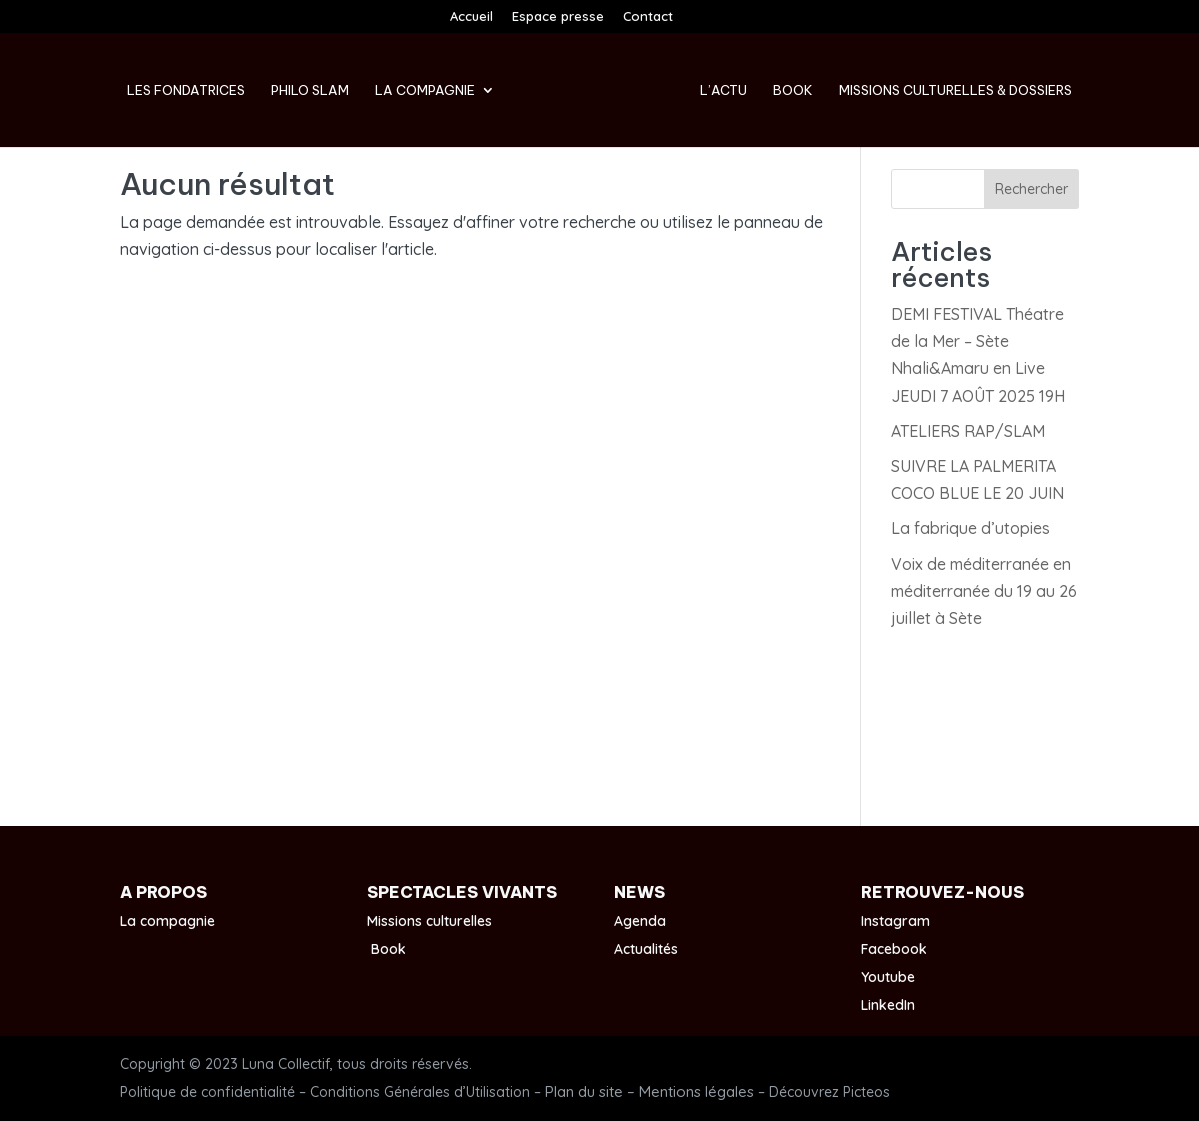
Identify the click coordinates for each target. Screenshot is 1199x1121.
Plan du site (584, 1091)
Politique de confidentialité (207, 1092)
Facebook (894, 949)
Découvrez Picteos (829, 1092)
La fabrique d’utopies (970, 528)
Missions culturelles (429, 921)
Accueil (471, 17)
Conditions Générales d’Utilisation (420, 1092)
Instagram (895, 921)
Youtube (888, 977)
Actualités (646, 949)
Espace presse (558, 17)
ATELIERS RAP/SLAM (968, 431)
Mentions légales (696, 1091)
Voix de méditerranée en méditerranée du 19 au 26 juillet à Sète (984, 591)
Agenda (640, 921)
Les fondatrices (186, 90)
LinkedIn (888, 1005)
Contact (648, 17)
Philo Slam (310, 90)
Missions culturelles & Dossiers (955, 90)
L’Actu (723, 90)
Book (793, 90)
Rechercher (1031, 189)
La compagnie (425, 90)
